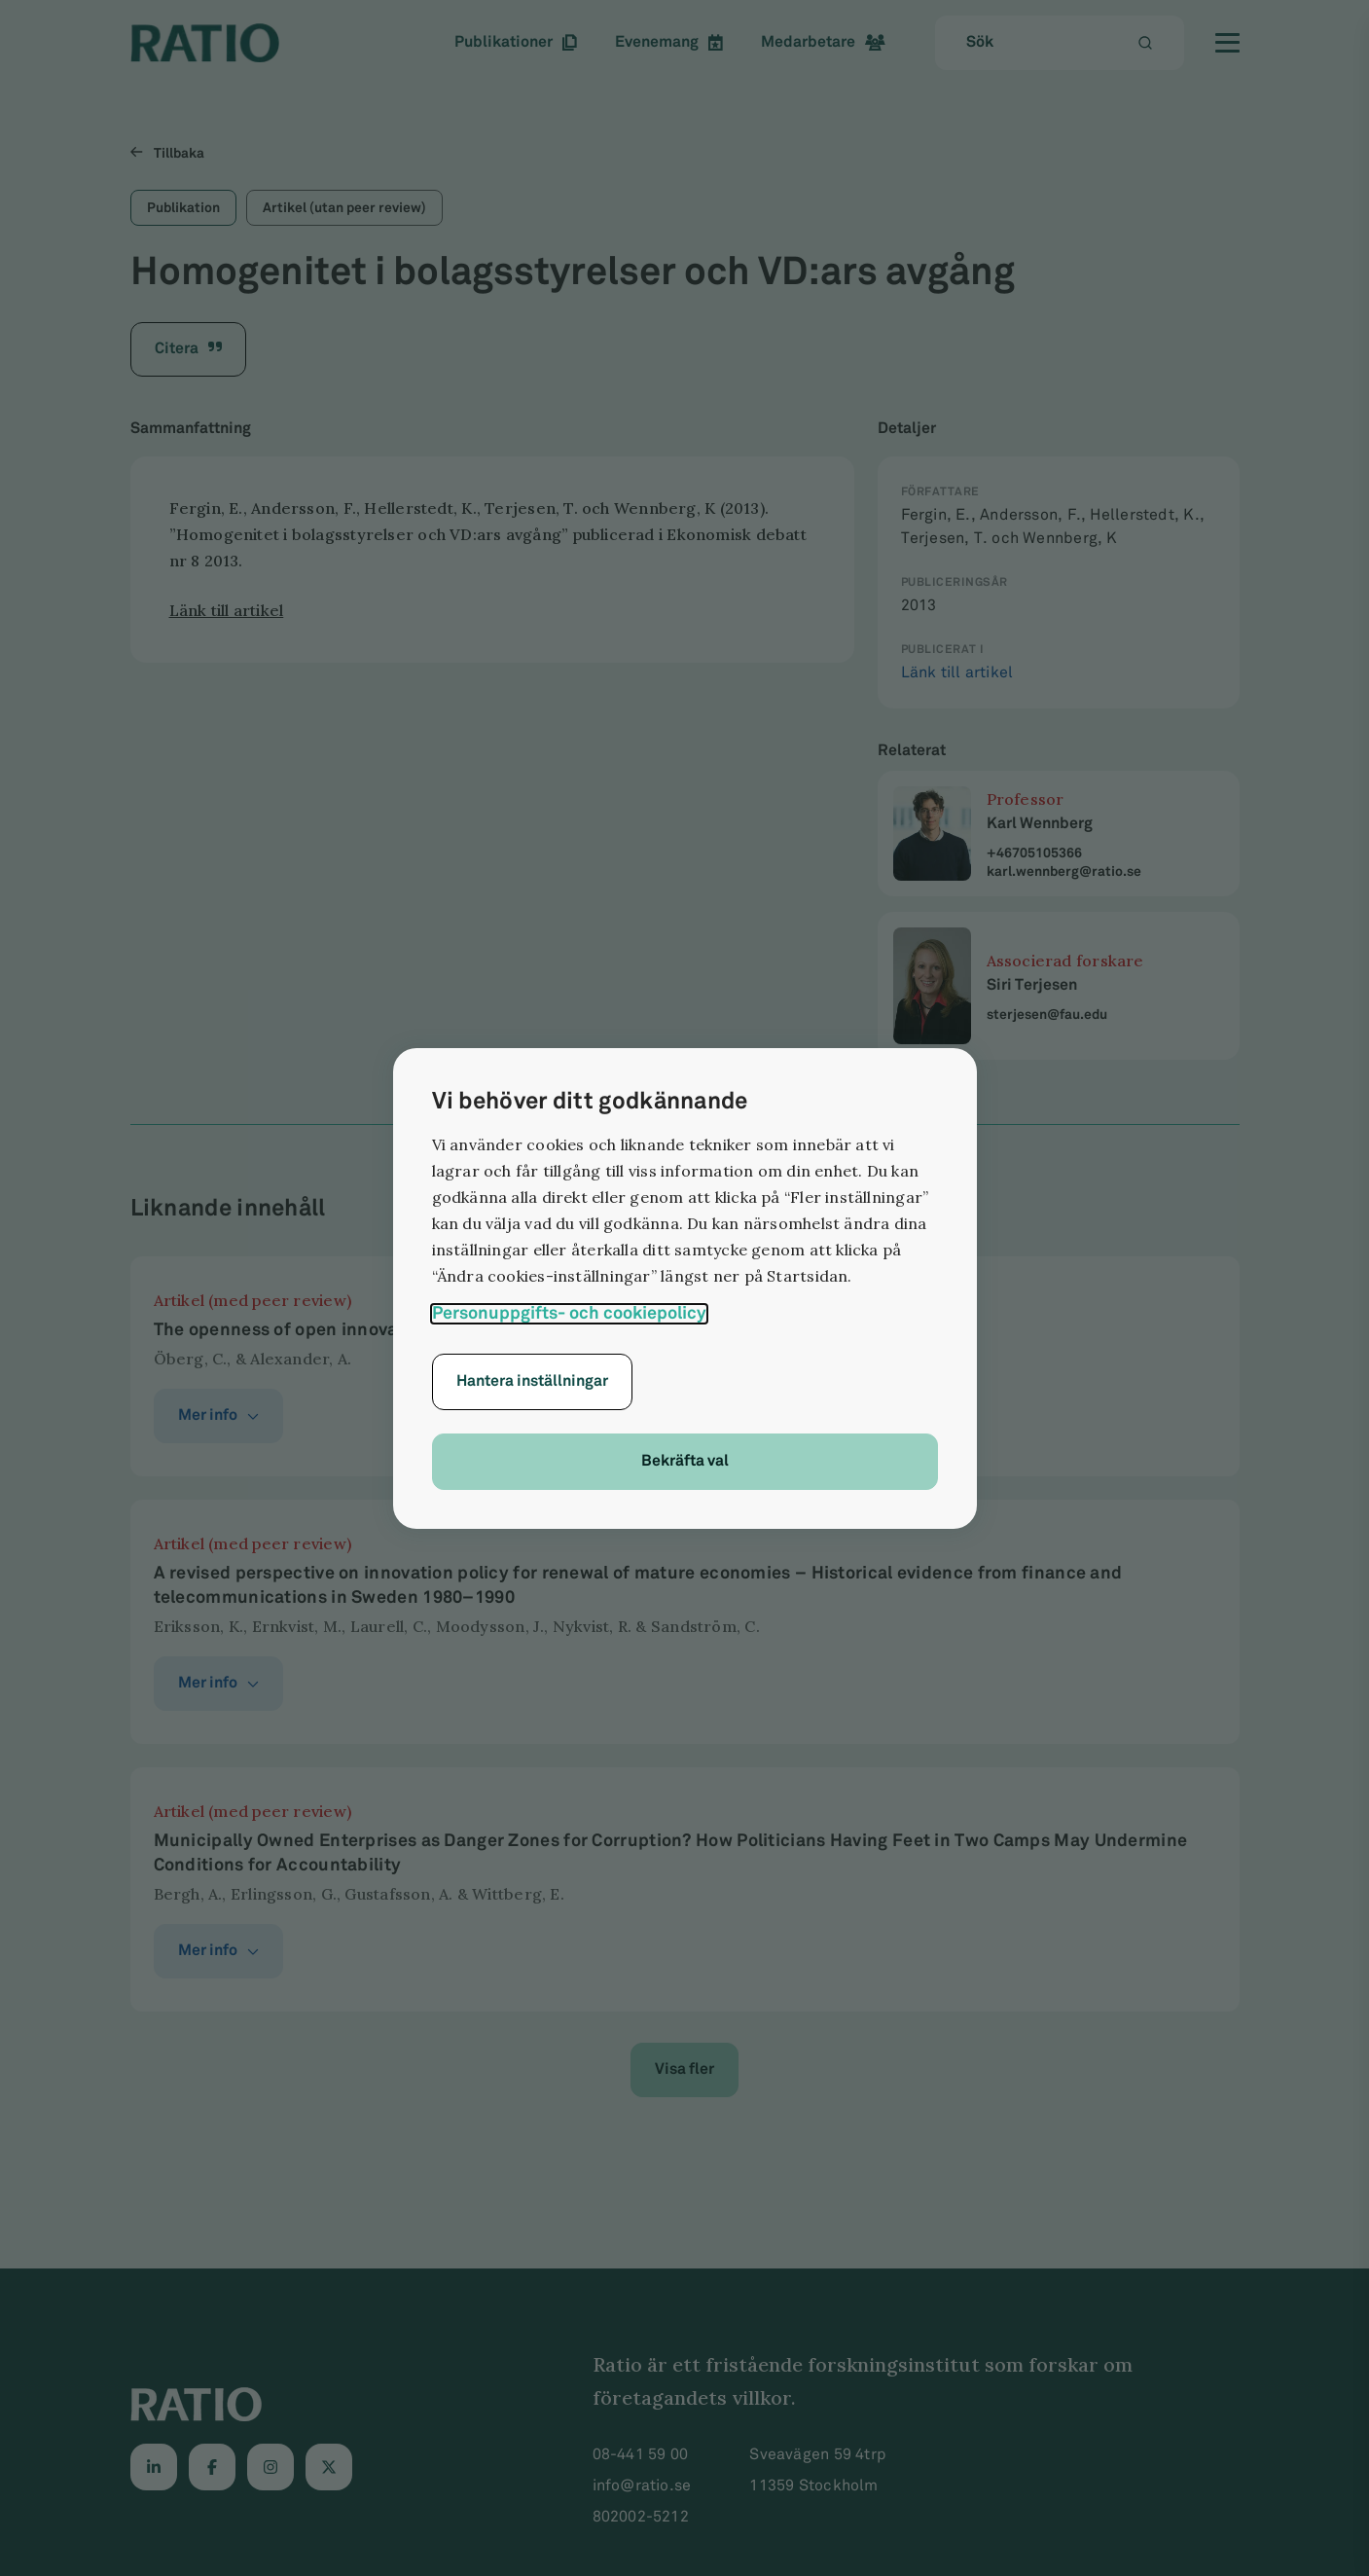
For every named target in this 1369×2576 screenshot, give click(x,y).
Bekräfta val (685, 1461)
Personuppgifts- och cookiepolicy (569, 1313)
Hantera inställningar (532, 1381)
